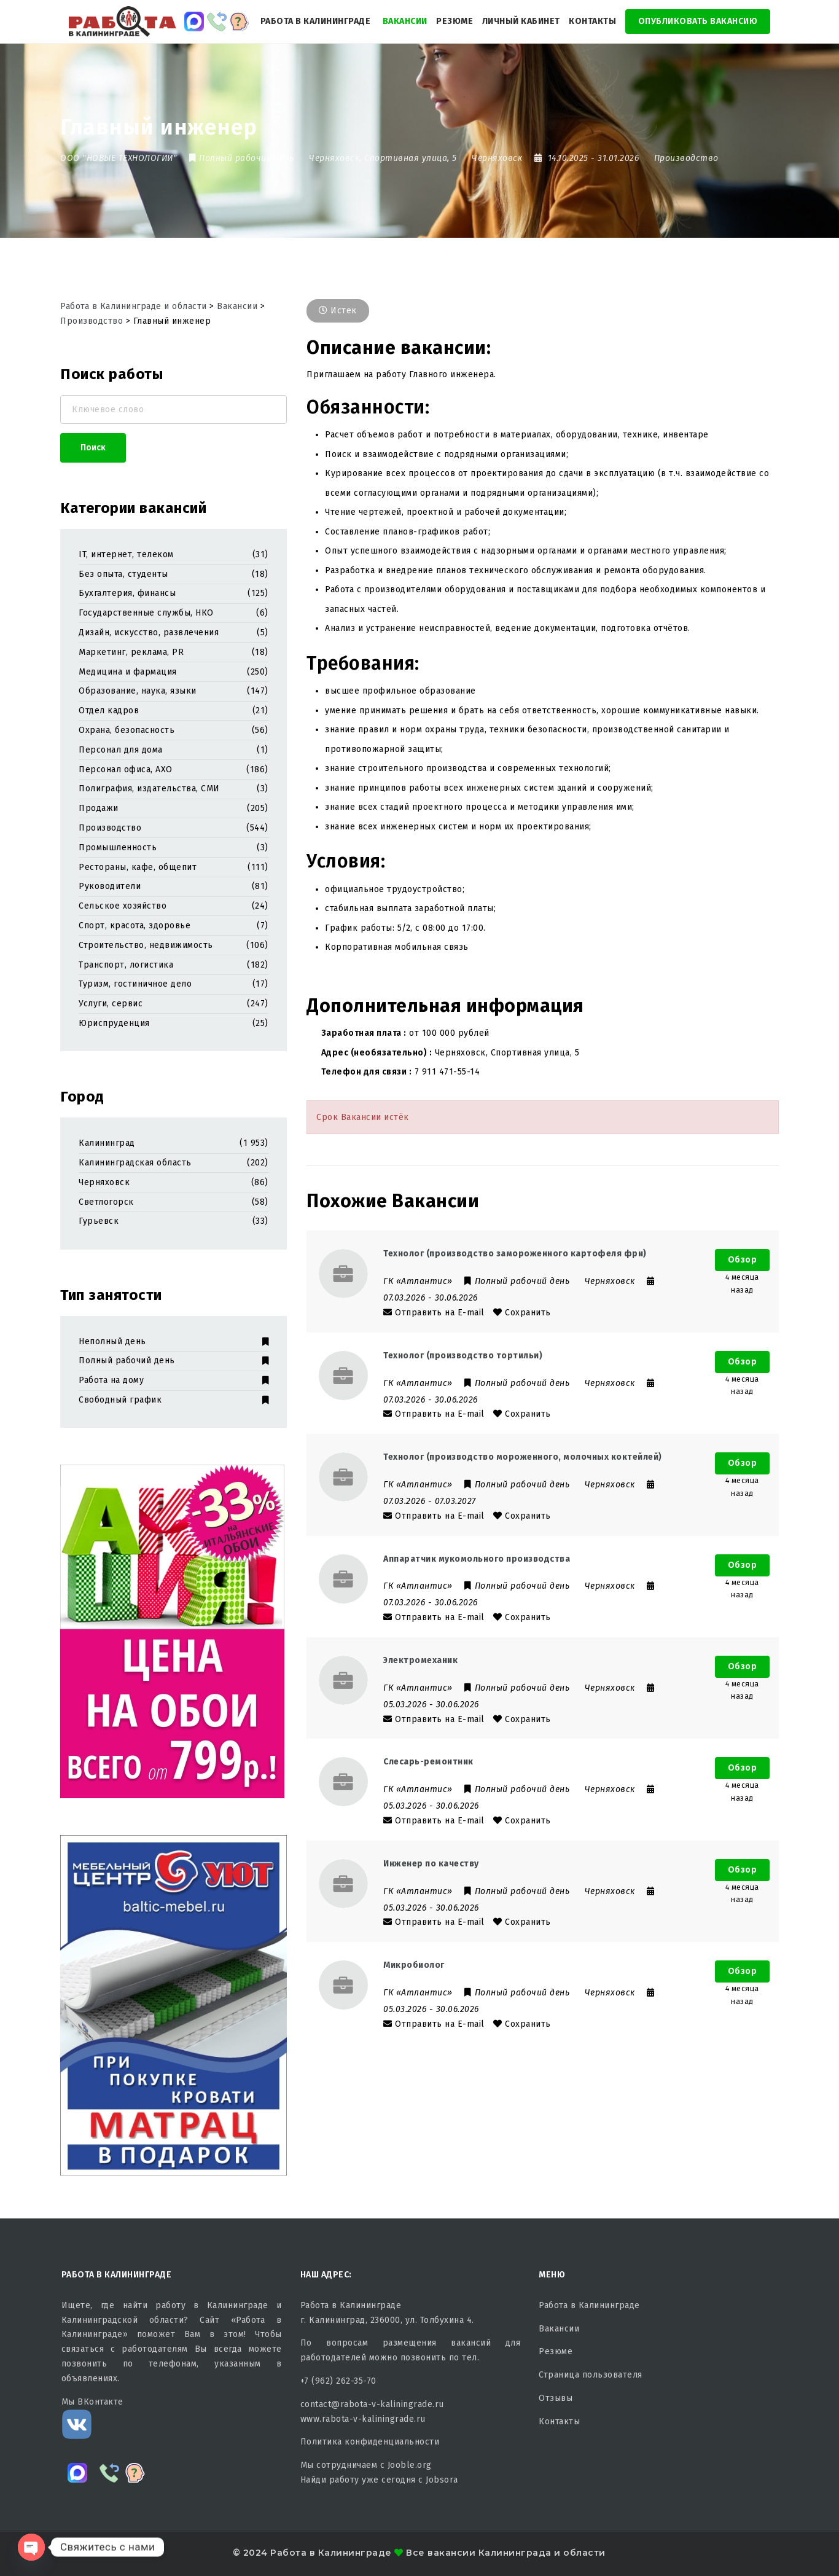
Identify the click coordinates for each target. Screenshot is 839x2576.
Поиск (93, 447)
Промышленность (118, 847)
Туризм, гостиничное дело (135, 984)
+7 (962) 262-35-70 (338, 2381)
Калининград (107, 1143)
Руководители (110, 886)
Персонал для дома (121, 750)
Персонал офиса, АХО (126, 769)
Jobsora (442, 2480)
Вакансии (405, 21)
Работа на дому (173, 1380)
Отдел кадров (109, 710)
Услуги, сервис (110, 1003)
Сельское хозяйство (122, 906)
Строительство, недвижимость (146, 945)
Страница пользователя (590, 2375)
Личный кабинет (521, 21)
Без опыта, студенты (123, 574)
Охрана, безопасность (126, 730)
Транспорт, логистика (126, 965)
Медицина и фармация (128, 672)
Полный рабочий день (173, 1360)
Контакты (592, 21)
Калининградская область (135, 1162)
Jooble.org (410, 2465)
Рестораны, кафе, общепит (138, 867)
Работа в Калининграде (315, 21)
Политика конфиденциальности (370, 2442)
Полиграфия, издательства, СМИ (149, 788)
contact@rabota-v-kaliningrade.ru (372, 2404)
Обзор (742, 1260)
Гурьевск (99, 1221)
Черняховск (104, 1182)
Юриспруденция (114, 1023)
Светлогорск (106, 1202)
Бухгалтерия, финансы (127, 593)
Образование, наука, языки (138, 691)
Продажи (99, 808)
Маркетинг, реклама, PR (131, 652)
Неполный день (173, 1341)
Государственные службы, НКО (146, 613)
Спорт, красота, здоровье (134, 925)
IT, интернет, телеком (126, 554)
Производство (686, 158)
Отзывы (555, 2398)
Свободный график (173, 1400)
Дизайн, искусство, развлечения (149, 632)
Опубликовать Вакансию (698, 21)
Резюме (454, 21)
